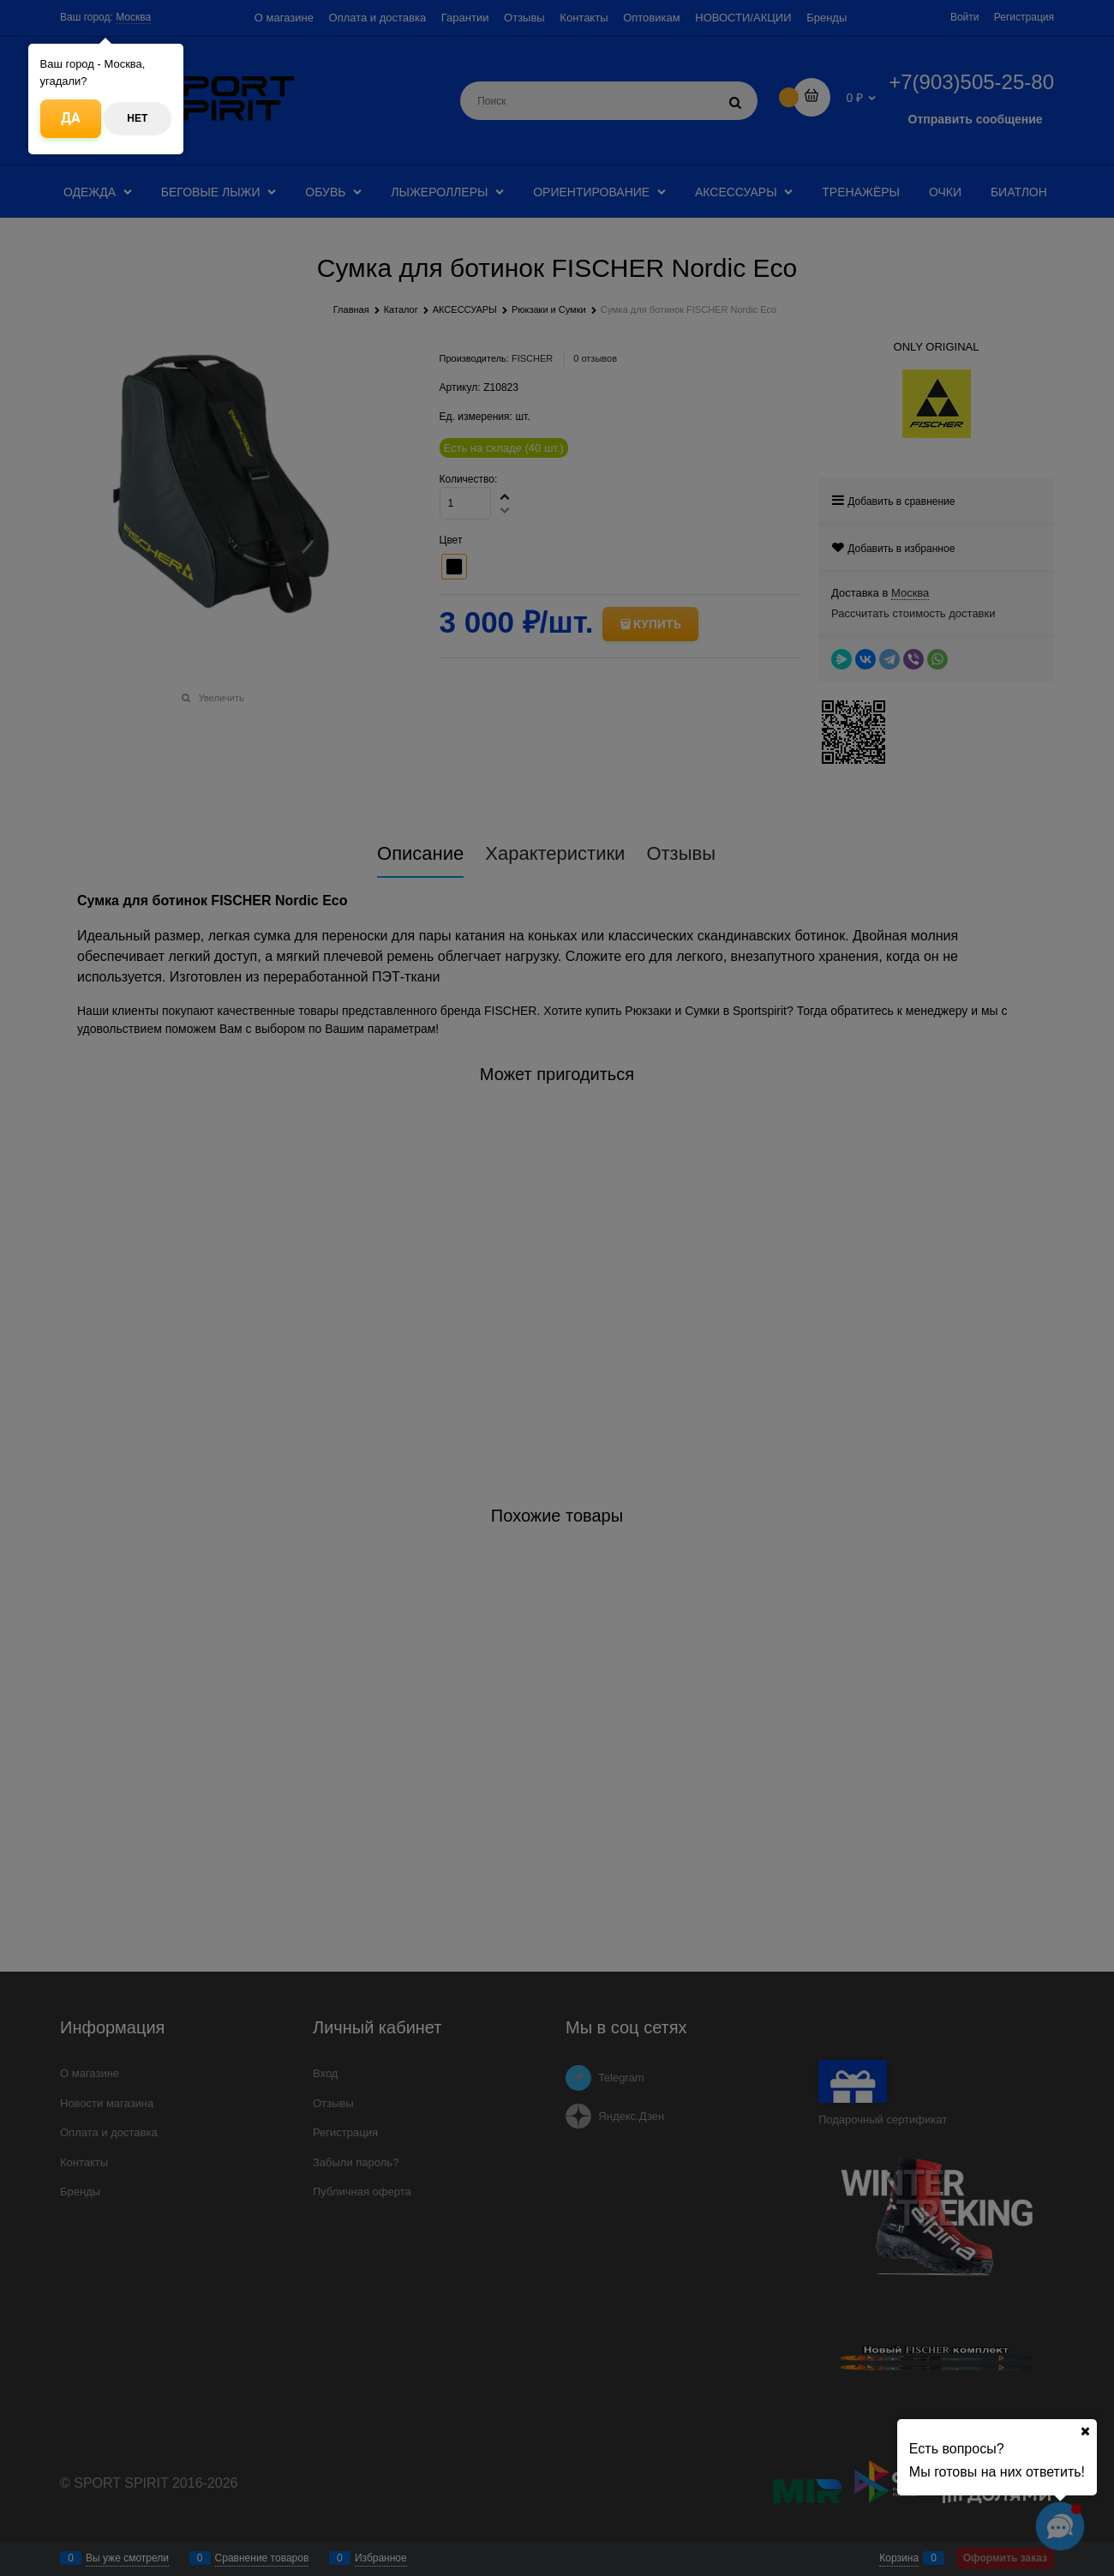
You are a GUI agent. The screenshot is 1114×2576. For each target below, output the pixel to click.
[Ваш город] (1084, 2431)
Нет (137, 118)
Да (71, 118)
